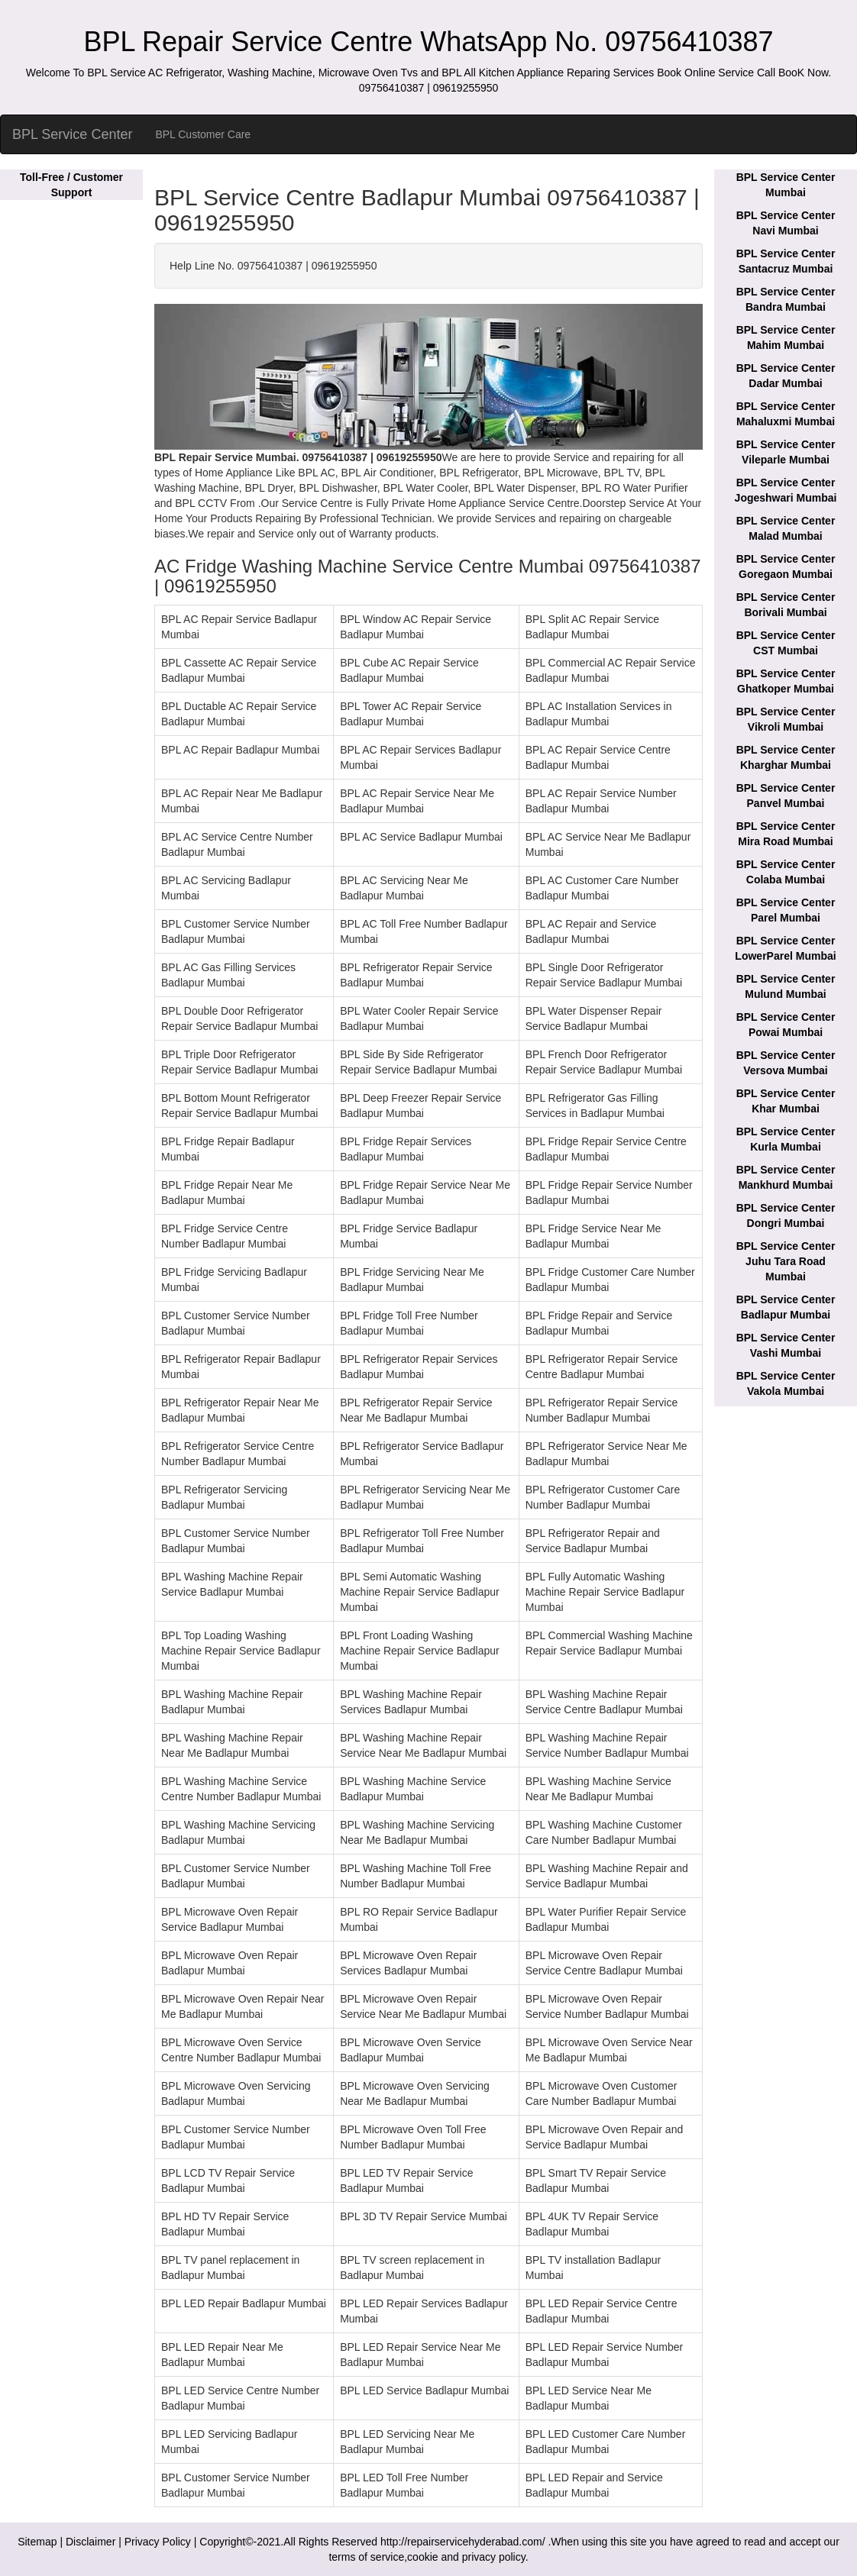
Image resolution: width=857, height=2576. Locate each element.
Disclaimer (90, 2542)
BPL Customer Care (203, 134)
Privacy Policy (158, 2542)
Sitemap (37, 2542)
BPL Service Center (72, 134)
